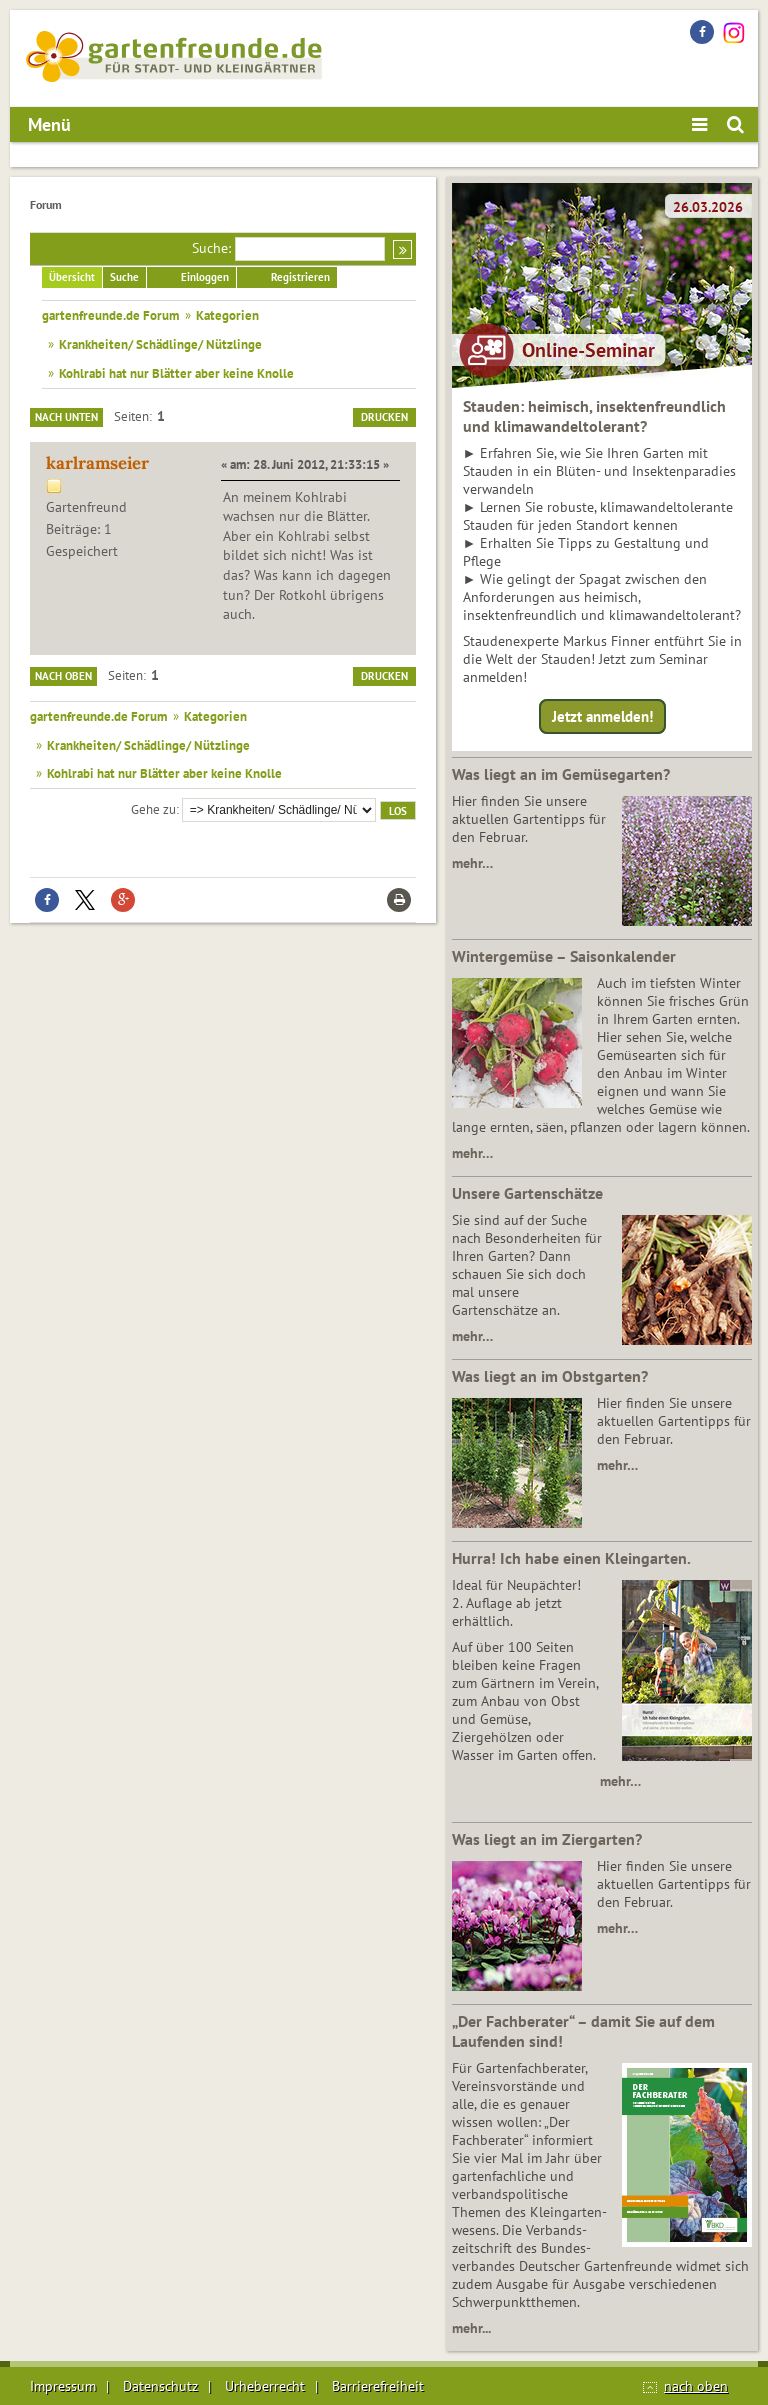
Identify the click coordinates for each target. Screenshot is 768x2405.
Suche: (211, 248)
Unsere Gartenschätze (527, 1193)
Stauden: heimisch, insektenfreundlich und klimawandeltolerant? (594, 416)
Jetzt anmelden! (602, 716)
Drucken (384, 417)
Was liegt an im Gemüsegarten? (561, 774)
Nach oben (63, 676)
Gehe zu (153, 809)
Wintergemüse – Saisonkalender (564, 956)
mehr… (472, 863)
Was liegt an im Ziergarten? (547, 1839)
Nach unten (66, 417)
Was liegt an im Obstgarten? (550, 1376)
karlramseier (97, 463)
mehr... (471, 2328)
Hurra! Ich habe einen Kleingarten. (571, 1558)
